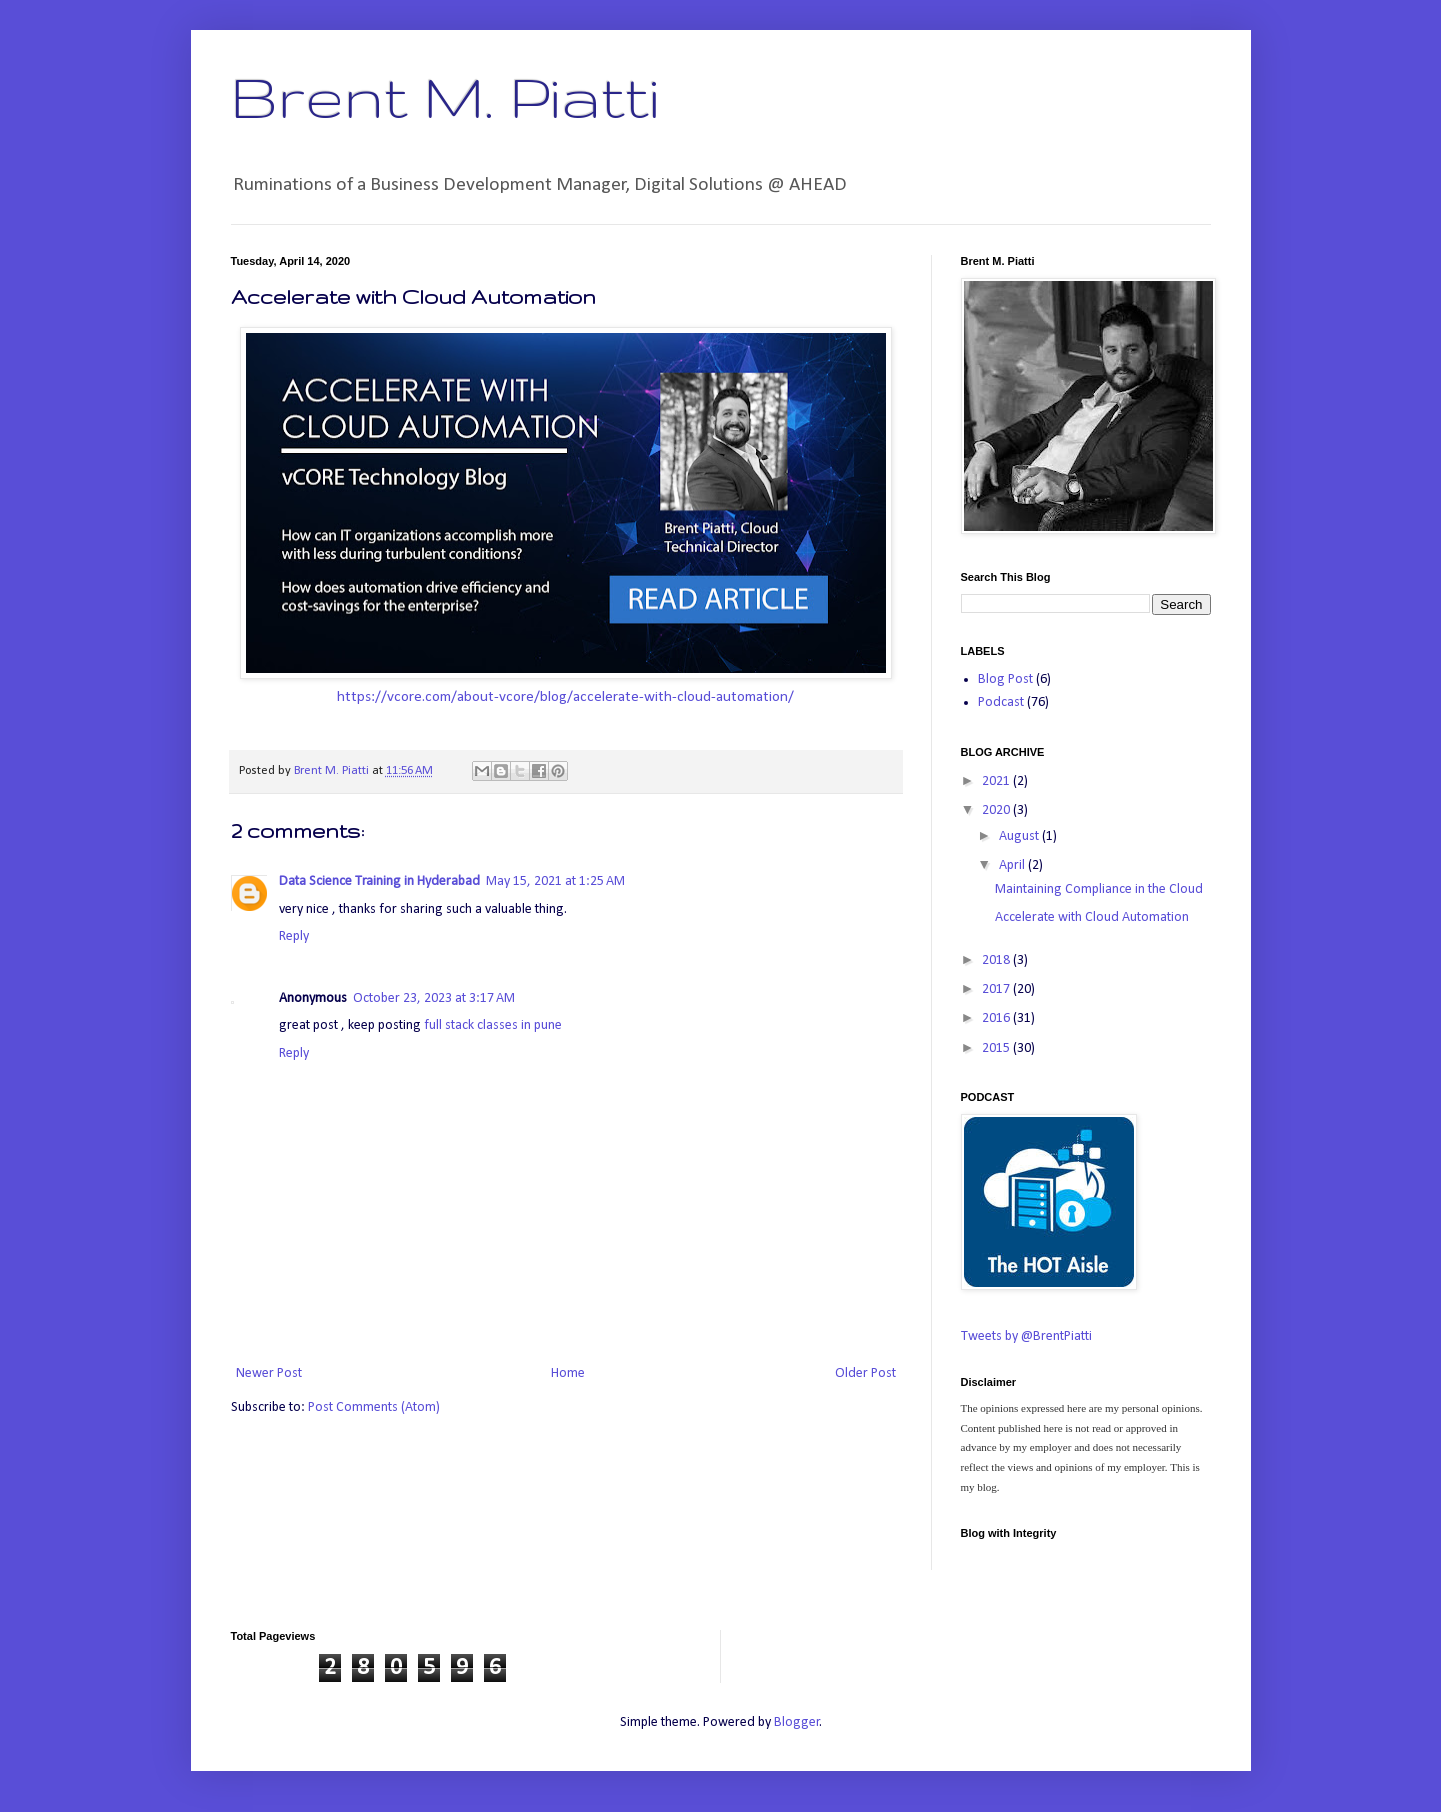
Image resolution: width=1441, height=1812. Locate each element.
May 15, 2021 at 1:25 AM (555, 881)
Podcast (1001, 702)
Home (568, 1373)
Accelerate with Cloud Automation (1092, 917)
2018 (997, 960)
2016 (997, 1018)
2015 (997, 1048)
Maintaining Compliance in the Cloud (1099, 889)
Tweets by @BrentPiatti (1026, 1336)
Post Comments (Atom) (374, 1407)
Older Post (865, 1373)
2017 (997, 989)
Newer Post (269, 1373)
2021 (997, 781)
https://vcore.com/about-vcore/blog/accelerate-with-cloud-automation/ (565, 697)
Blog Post (1005, 679)
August (1020, 836)
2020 (997, 810)
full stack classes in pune (493, 1025)
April (1013, 865)
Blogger (797, 1722)
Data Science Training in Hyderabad (379, 881)
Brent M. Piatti (445, 96)
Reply (294, 936)
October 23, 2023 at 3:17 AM (434, 998)
